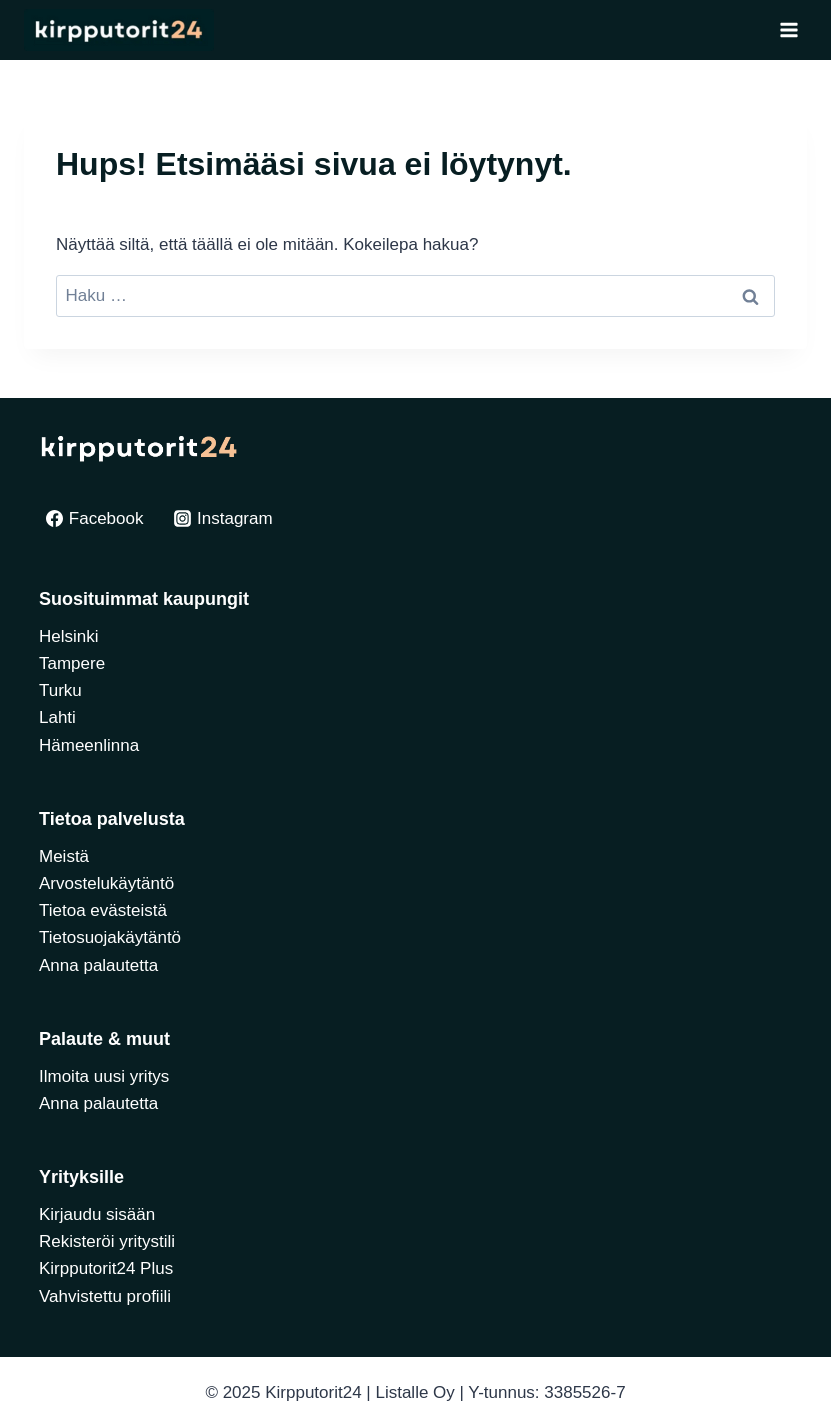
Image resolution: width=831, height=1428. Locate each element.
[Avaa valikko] (788, 29)
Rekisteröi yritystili (107, 1241)
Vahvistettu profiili (105, 1296)
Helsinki (69, 636)
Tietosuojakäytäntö (110, 937)
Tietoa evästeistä (103, 910)
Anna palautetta (98, 965)
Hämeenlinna (89, 745)
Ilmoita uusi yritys (104, 1076)
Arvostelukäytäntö (106, 883)
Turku (60, 690)
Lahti (57, 717)
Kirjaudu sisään (97, 1214)
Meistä (64, 856)
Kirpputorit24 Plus (106, 1268)
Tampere (72, 663)
